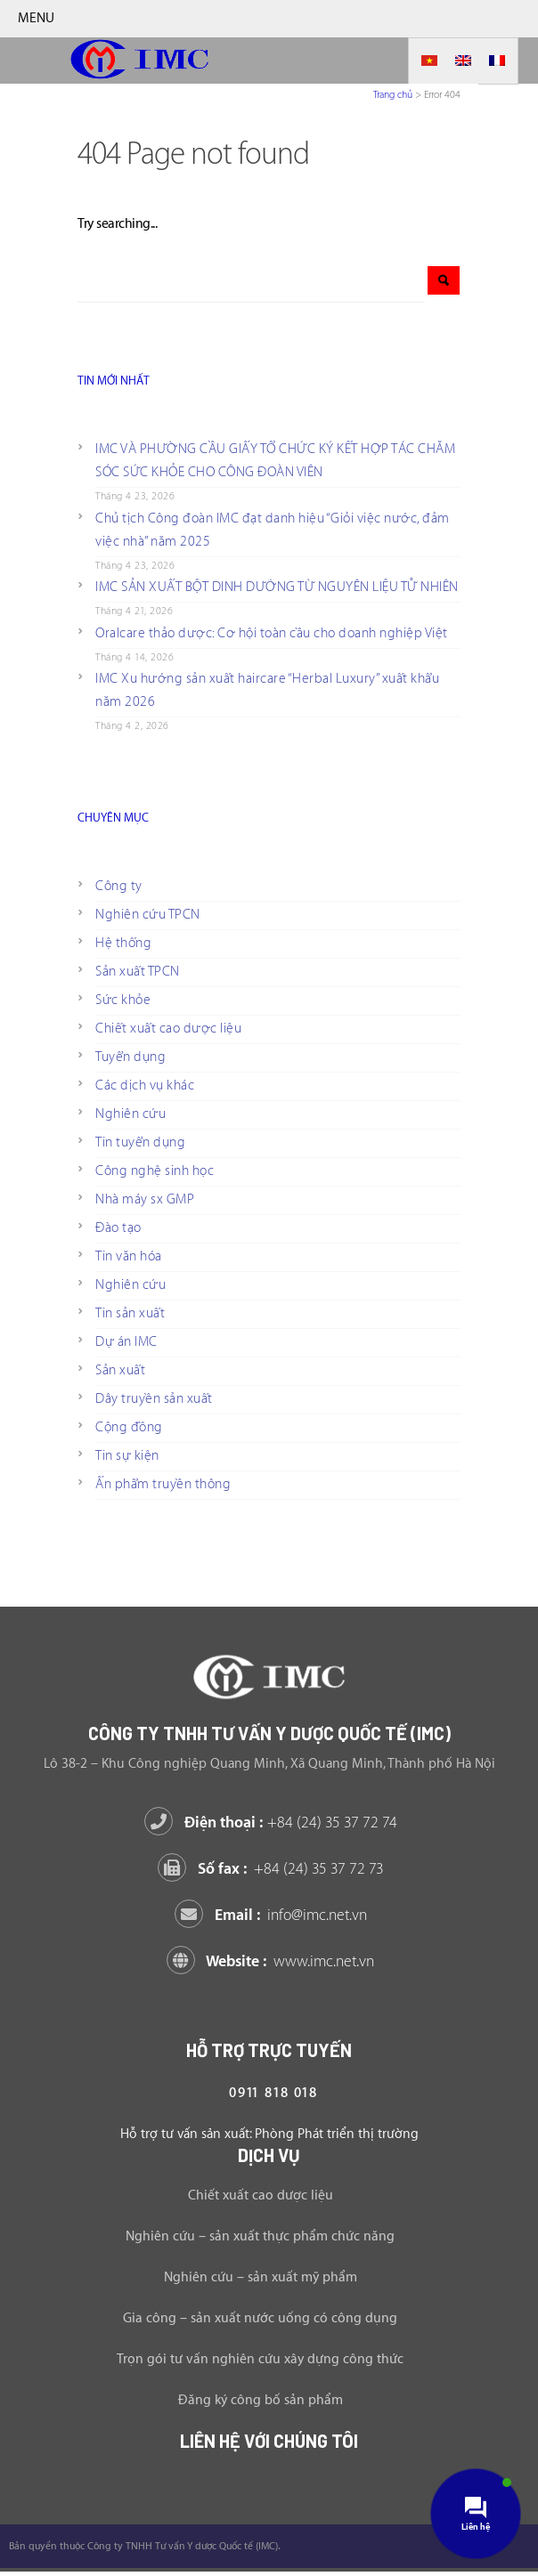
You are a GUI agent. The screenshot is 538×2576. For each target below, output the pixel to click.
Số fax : (274, 1868)
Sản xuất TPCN (137, 971)
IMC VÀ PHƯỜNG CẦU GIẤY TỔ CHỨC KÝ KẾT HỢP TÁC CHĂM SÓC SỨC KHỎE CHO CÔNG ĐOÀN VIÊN (275, 460)
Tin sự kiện (127, 1455)
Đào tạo (118, 1227)
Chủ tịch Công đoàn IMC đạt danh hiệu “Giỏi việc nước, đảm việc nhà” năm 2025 (272, 530)
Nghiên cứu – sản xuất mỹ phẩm (260, 2277)
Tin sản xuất (130, 1313)
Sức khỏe (123, 1000)
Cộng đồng (129, 1427)
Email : (274, 1915)
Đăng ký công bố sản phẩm (260, 2400)
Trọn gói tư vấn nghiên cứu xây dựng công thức (260, 2359)
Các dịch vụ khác (144, 1085)
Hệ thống (123, 943)
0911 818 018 (273, 2093)
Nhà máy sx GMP (144, 1199)
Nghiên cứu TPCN (147, 914)
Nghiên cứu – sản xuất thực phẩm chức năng (260, 2236)
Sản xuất (120, 1370)
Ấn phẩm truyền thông (163, 1484)
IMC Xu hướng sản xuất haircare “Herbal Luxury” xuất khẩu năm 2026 (267, 690)
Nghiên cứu (130, 1114)
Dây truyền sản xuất (154, 1398)
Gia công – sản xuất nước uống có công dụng (260, 2318)
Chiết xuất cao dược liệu (168, 1028)
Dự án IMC (126, 1341)
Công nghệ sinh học (154, 1171)
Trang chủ (392, 95)
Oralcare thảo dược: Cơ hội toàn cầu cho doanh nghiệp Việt (271, 633)
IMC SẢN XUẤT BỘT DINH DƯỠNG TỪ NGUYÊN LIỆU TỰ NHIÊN (277, 587)
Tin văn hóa (128, 1256)
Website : (273, 1961)
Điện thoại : (274, 1822)
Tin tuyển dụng (140, 1142)
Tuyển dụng (130, 1057)
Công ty (119, 886)
